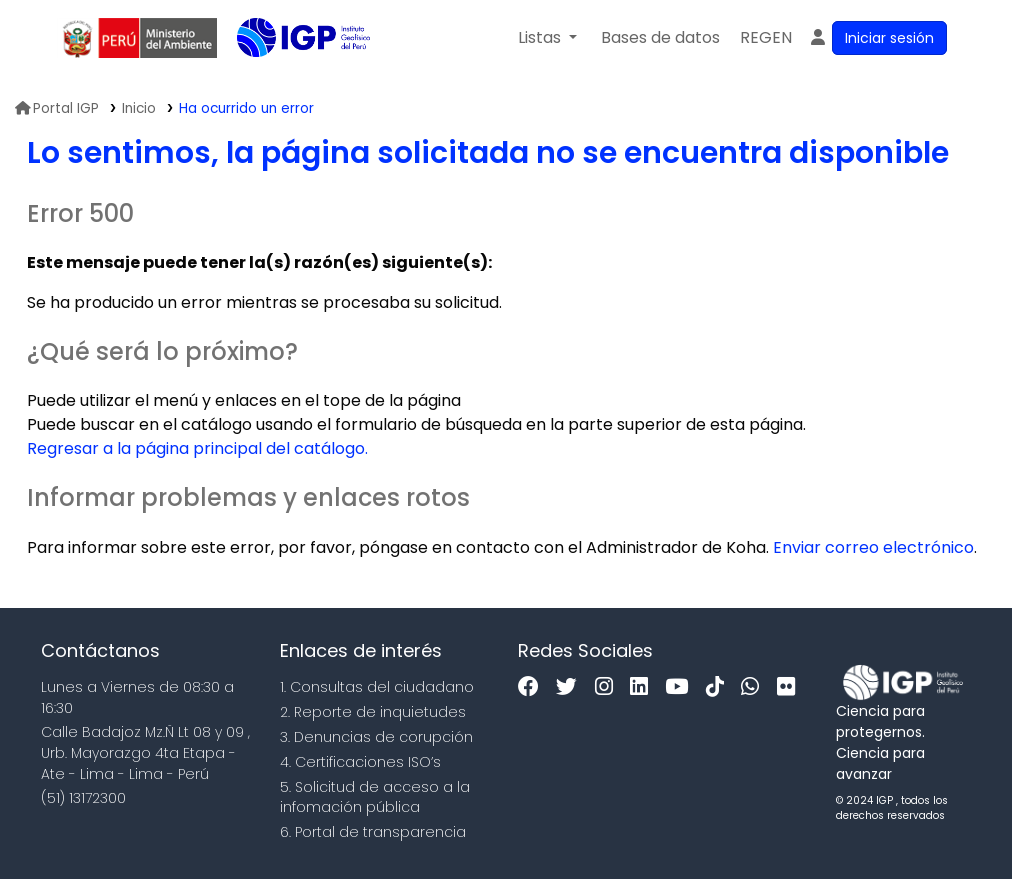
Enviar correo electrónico (873, 547)
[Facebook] (533, 687)
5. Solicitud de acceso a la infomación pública (375, 797)
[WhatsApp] (755, 687)
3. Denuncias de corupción (376, 737)
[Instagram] (609, 687)
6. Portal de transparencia (373, 832)
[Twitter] (571, 687)
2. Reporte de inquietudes (373, 712)
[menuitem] (766, 38)
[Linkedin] (644, 687)
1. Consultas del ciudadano (377, 687)
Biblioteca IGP (287, 78)
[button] (547, 38)
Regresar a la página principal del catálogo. (197, 448)
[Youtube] (681, 687)
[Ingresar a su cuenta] (877, 38)
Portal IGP (57, 108)
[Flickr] (791, 687)
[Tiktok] (720, 687)
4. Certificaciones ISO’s (360, 762)
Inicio (139, 108)
